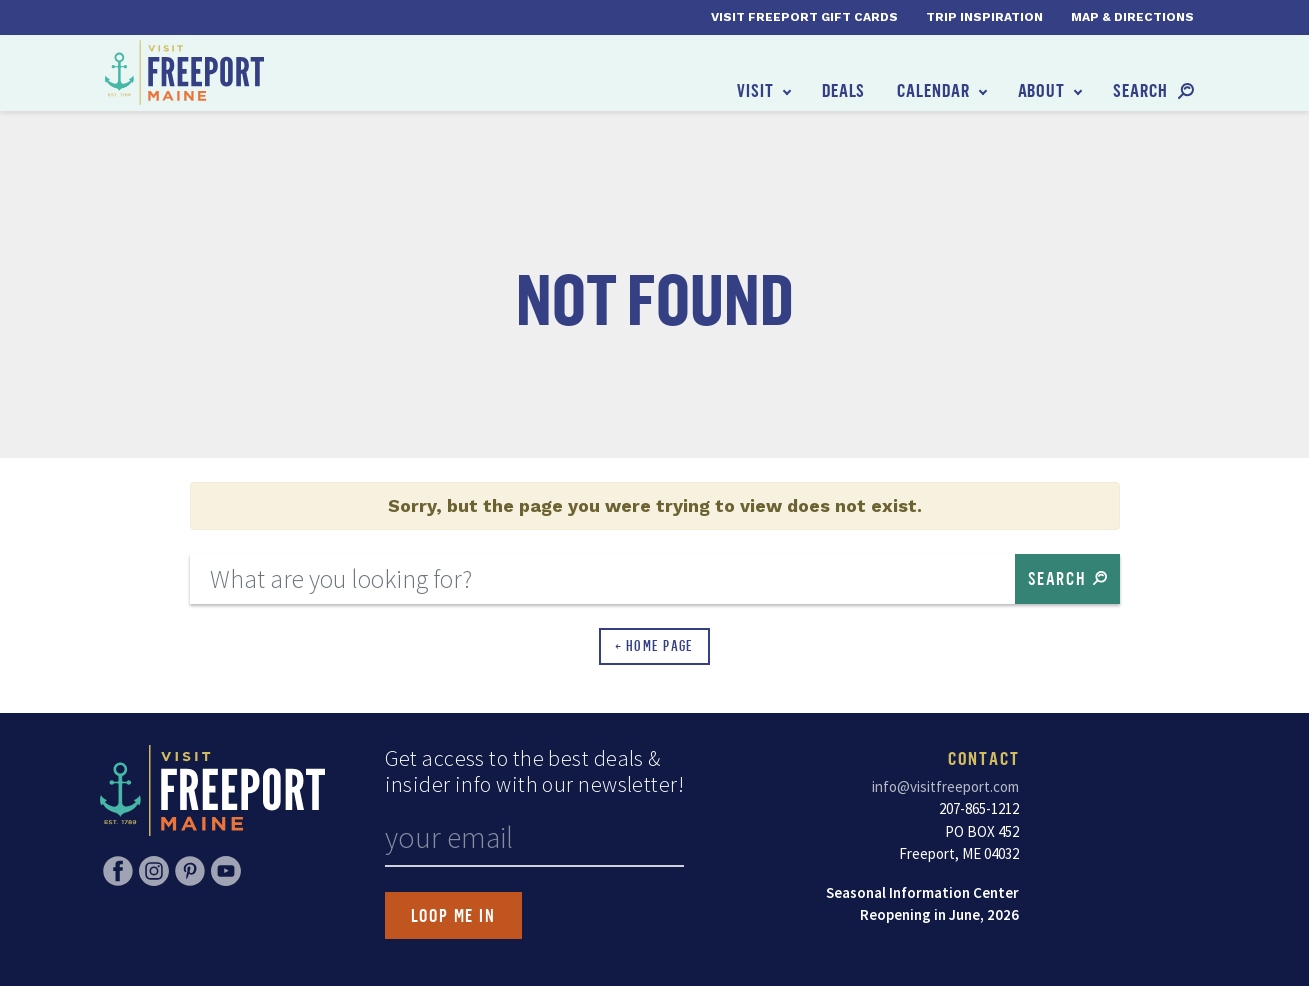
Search (1140, 90)
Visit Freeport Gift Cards (804, 17)
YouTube (226, 871)
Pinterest (190, 871)
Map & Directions (1132, 17)
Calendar (933, 90)
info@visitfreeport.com (945, 786)
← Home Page (654, 645)
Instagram (154, 871)
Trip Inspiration (984, 17)
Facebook (118, 871)
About (1042, 90)
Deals (844, 90)
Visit (755, 90)
